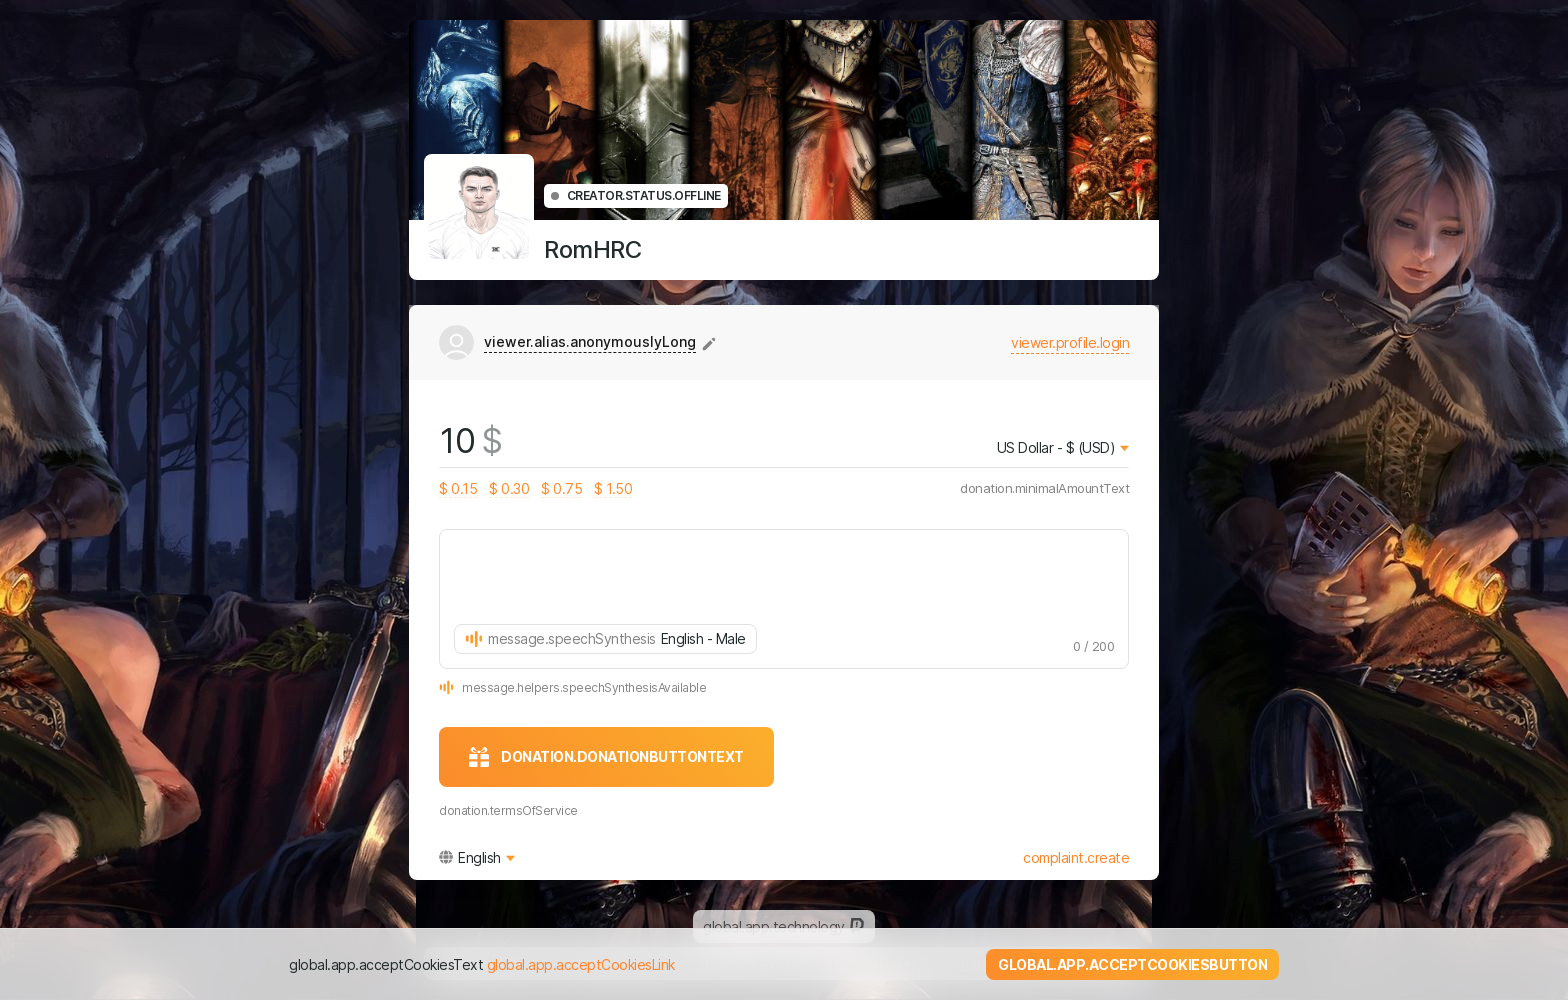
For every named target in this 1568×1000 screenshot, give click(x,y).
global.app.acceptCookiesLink (581, 964)
